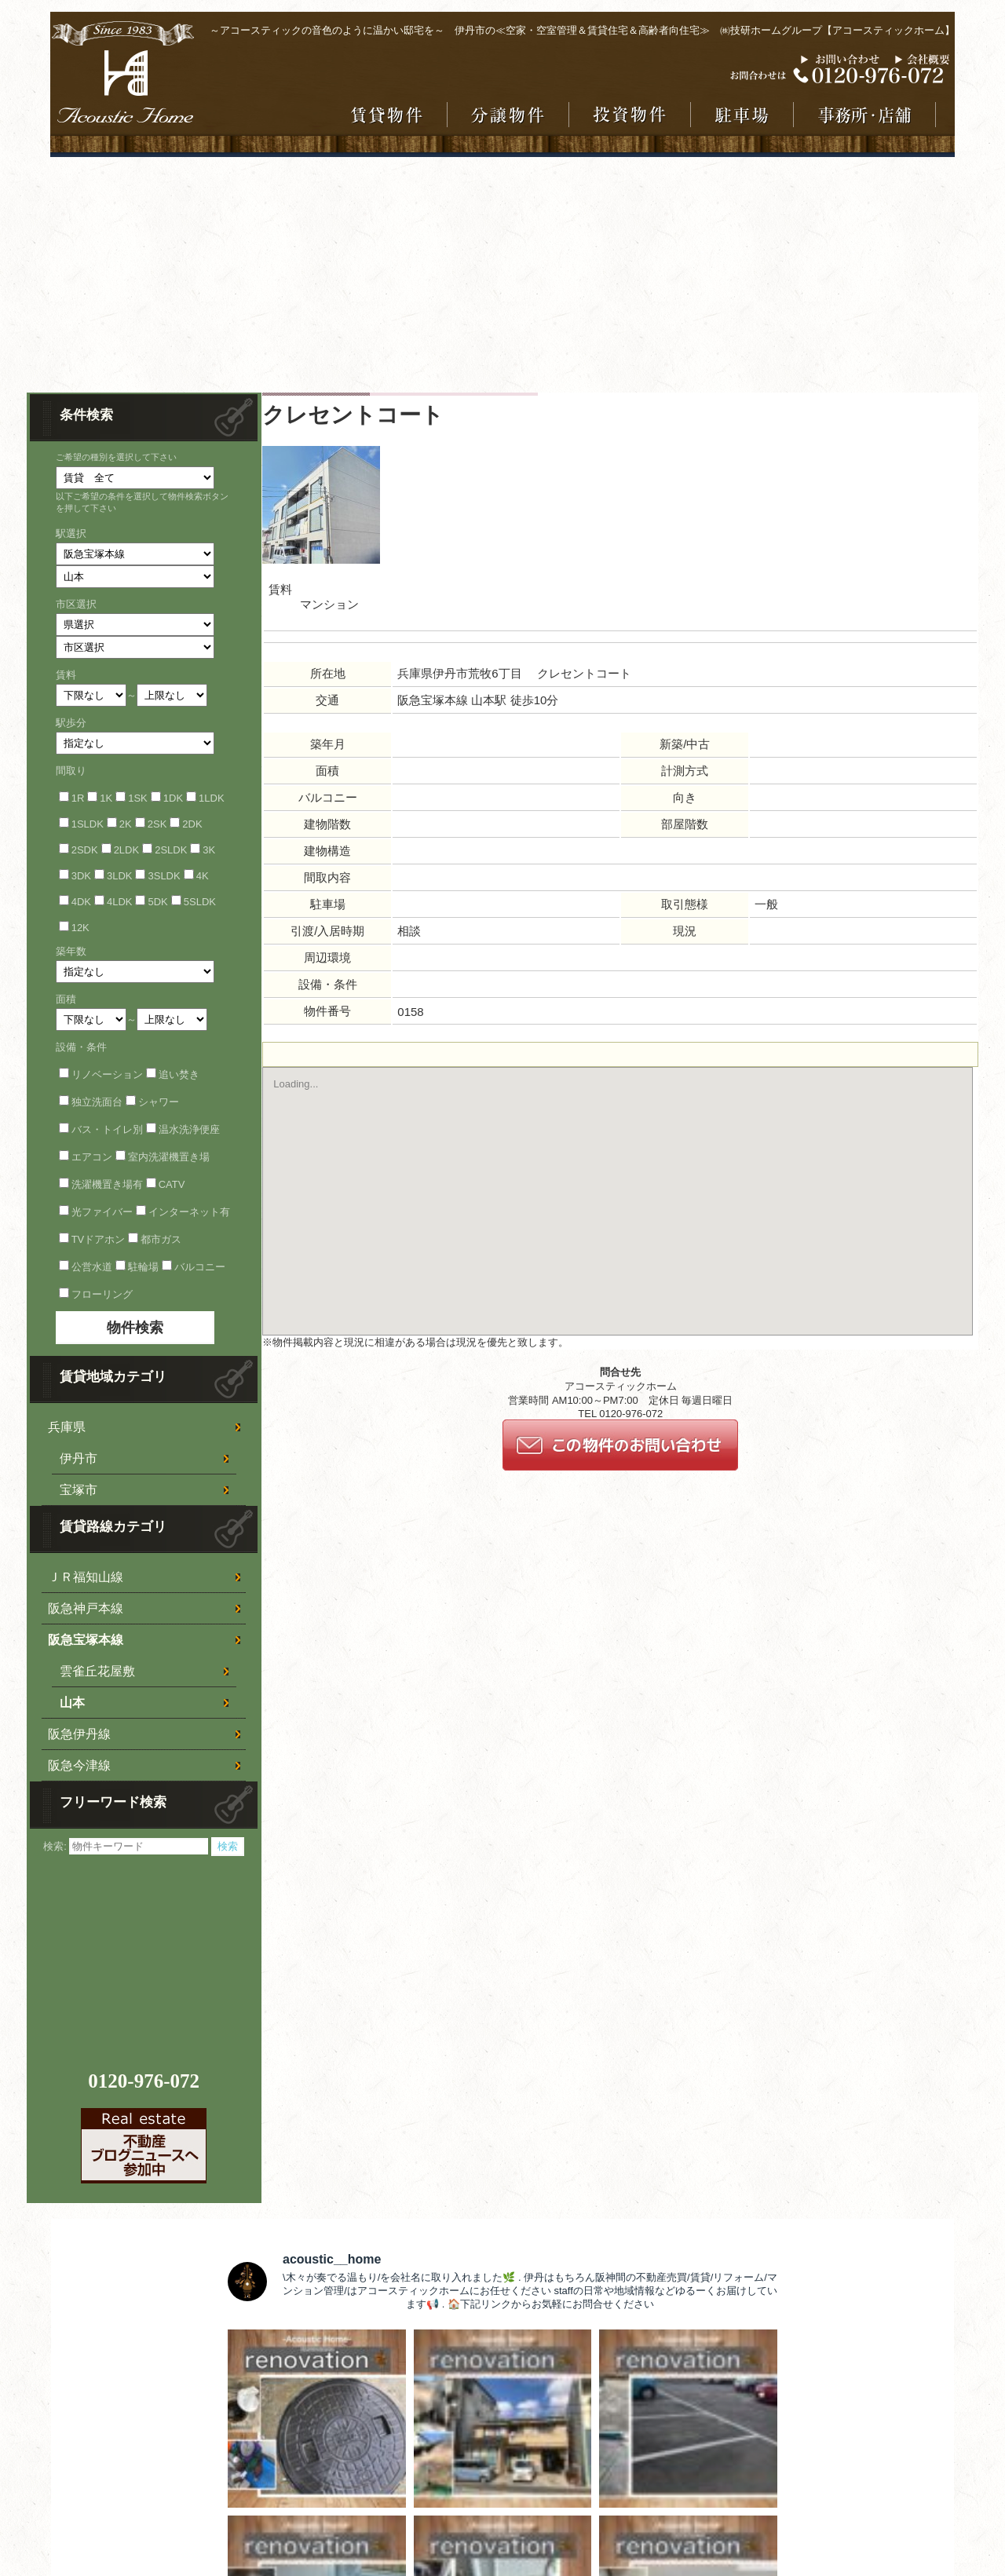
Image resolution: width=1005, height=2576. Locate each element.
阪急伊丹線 (79, 1734)
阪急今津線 (79, 1765)
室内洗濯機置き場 (169, 1157)
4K (202, 876)
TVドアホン (98, 1239)
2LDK (127, 850)
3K (209, 850)
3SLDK (164, 876)
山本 (72, 1702)
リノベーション (107, 1074)
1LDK (212, 798)
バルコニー (199, 1267)
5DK (157, 902)
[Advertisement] (502, 275)
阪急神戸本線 (85, 1608)
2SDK (84, 850)
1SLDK (87, 824)
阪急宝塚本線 (85, 1639)
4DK (81, 902)
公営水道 (91, 1267)
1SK (138, 798)
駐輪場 (143, 1267)
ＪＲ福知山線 (85, 1577)
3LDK (120, 876)
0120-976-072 (143, 2081)
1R (78, 798)
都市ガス (161, 1239)
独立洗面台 (96, 1102)
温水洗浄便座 (189, 1129)
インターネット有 (189, 1212)
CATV (172, 1184)
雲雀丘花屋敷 (97, 1671)
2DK (192, 824)
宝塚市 (78, 1489)
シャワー (158, 1102)
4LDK (120, 902)
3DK (81, 876)
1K (106, 798)
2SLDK (171, 850)
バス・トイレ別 (107, 1129)
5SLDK (200, 902)
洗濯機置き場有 (107, 1184)
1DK (173, 798)
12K (80, 928)
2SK (157, 824)
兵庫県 (67, 1427)
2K (125, 824)
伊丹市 (78, 1458)
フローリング (102, 1294)
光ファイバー (102, 1212)
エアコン (91, 1157)
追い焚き (179, 1074)
